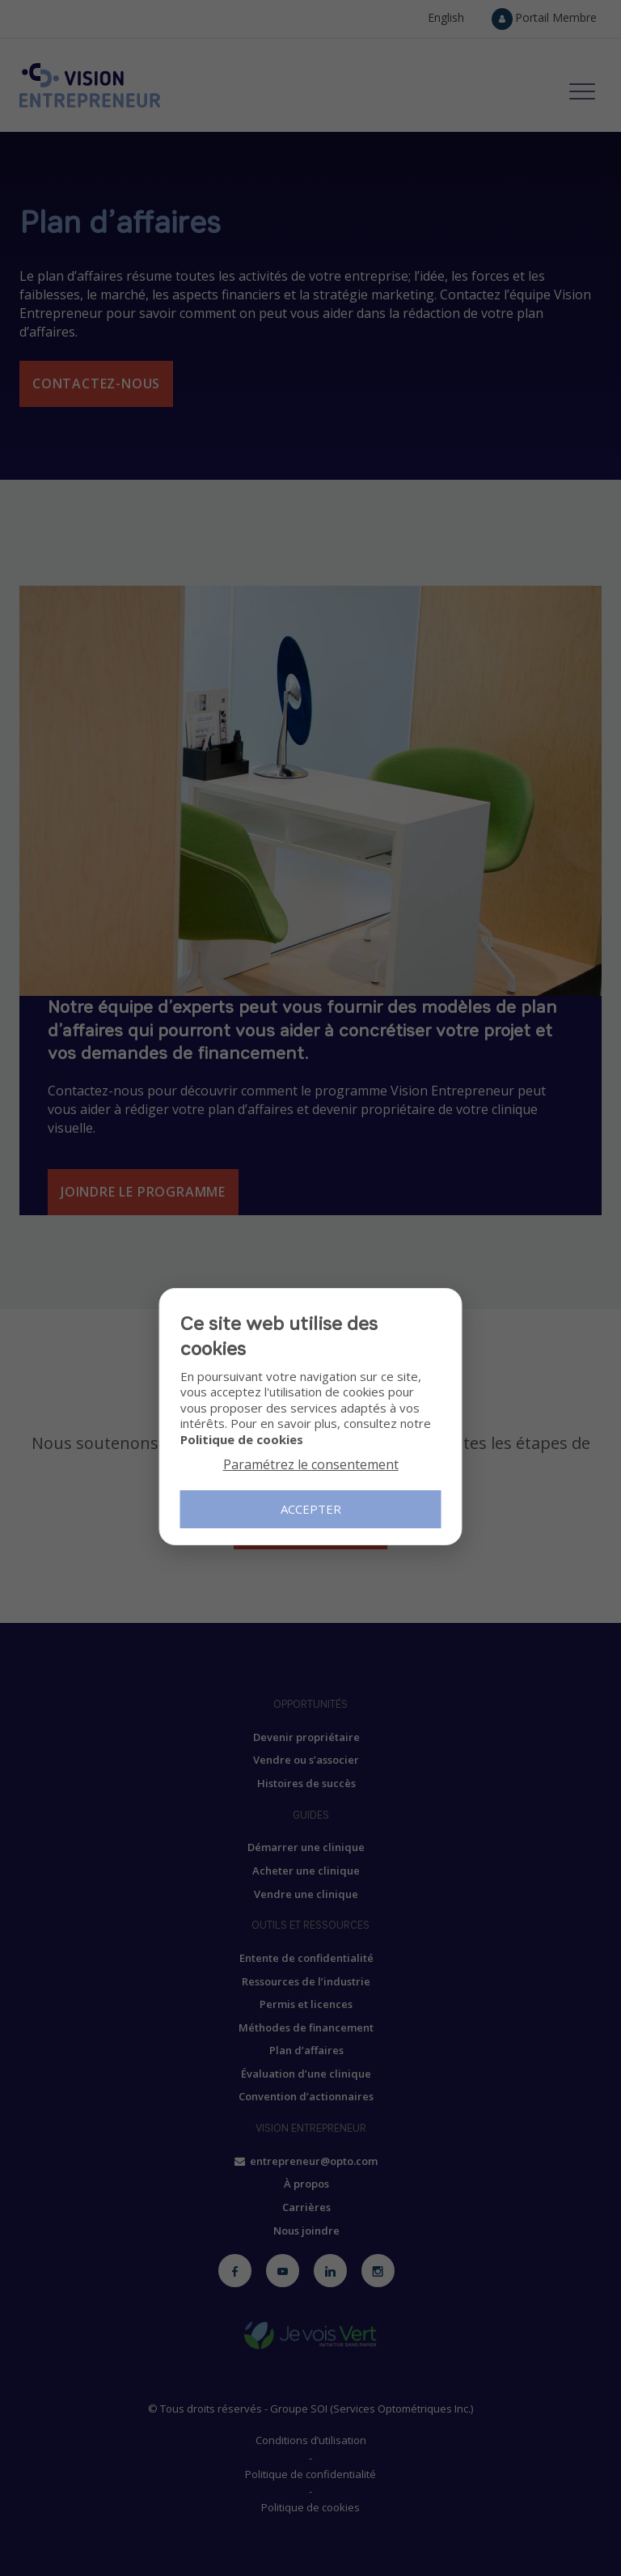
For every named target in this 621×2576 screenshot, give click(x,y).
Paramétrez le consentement (311, 1464)
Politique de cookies (241, 1439)
